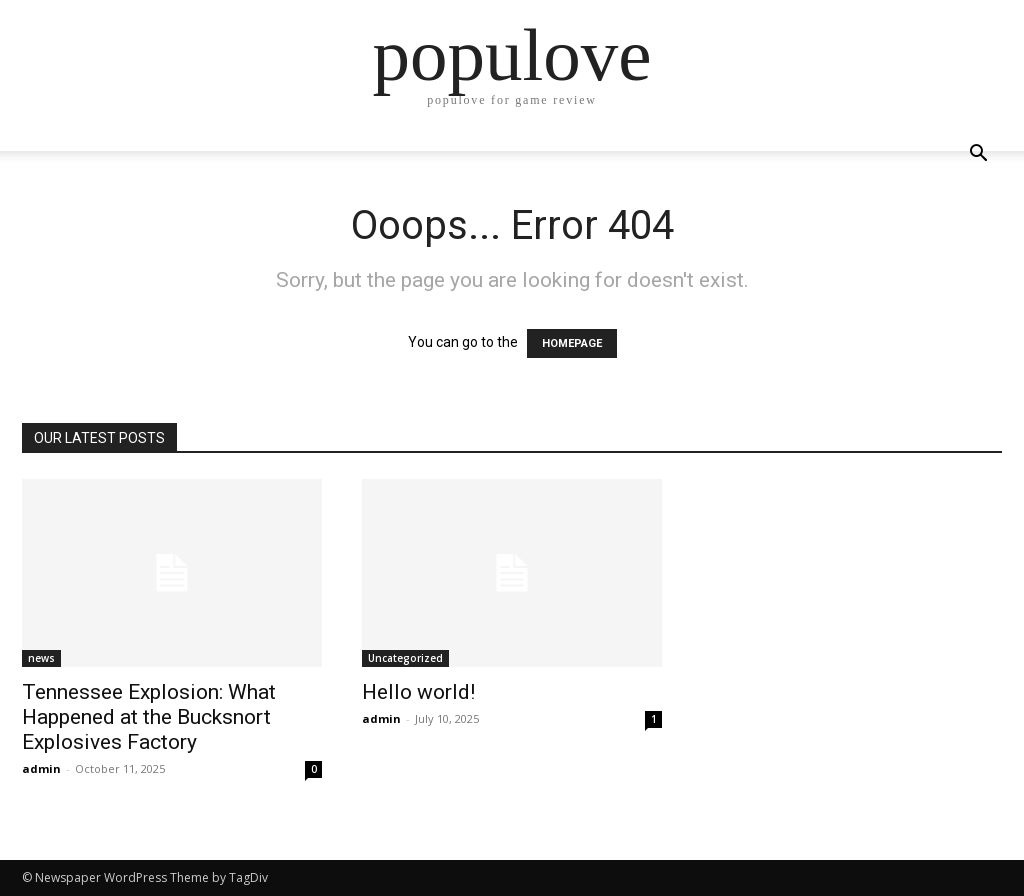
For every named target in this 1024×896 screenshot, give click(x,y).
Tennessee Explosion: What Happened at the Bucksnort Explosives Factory (149, 717)
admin (41, 768)
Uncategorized (405, 658)
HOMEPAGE (572, 343)
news (41, 658)
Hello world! (418, 692)
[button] (978, 155)
